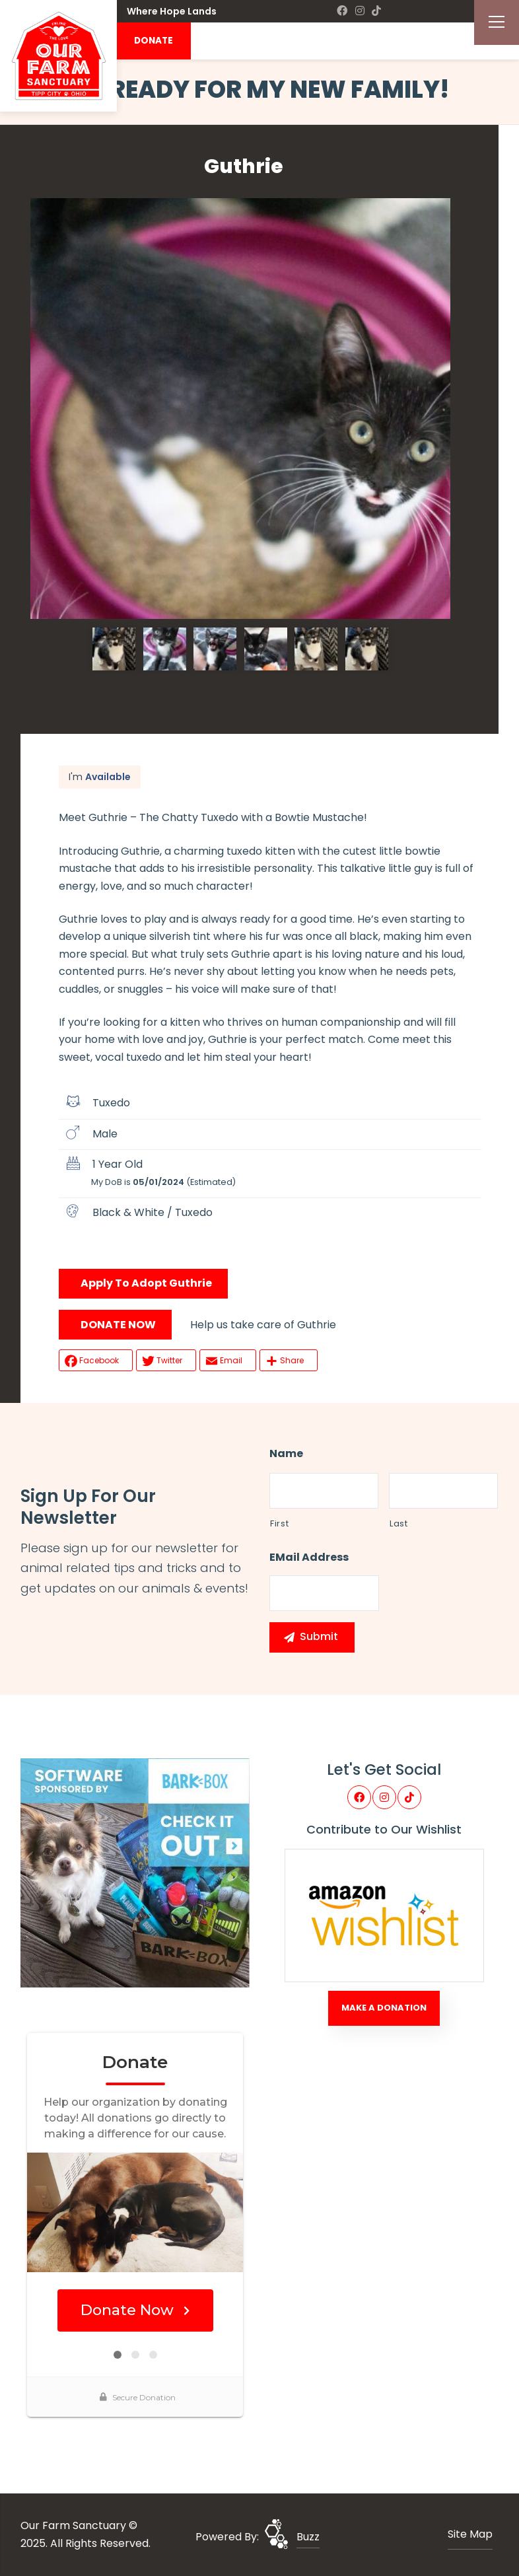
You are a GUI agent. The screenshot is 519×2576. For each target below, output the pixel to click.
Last (399, 1523)
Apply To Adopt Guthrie (146, 1283)
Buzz (308, 2536)
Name (286, 1454)
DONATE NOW (118, 1324)
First (279, 1523)
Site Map (470, 2534)
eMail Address (309, 1558)
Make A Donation (384, 2007)
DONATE (153, 40)
